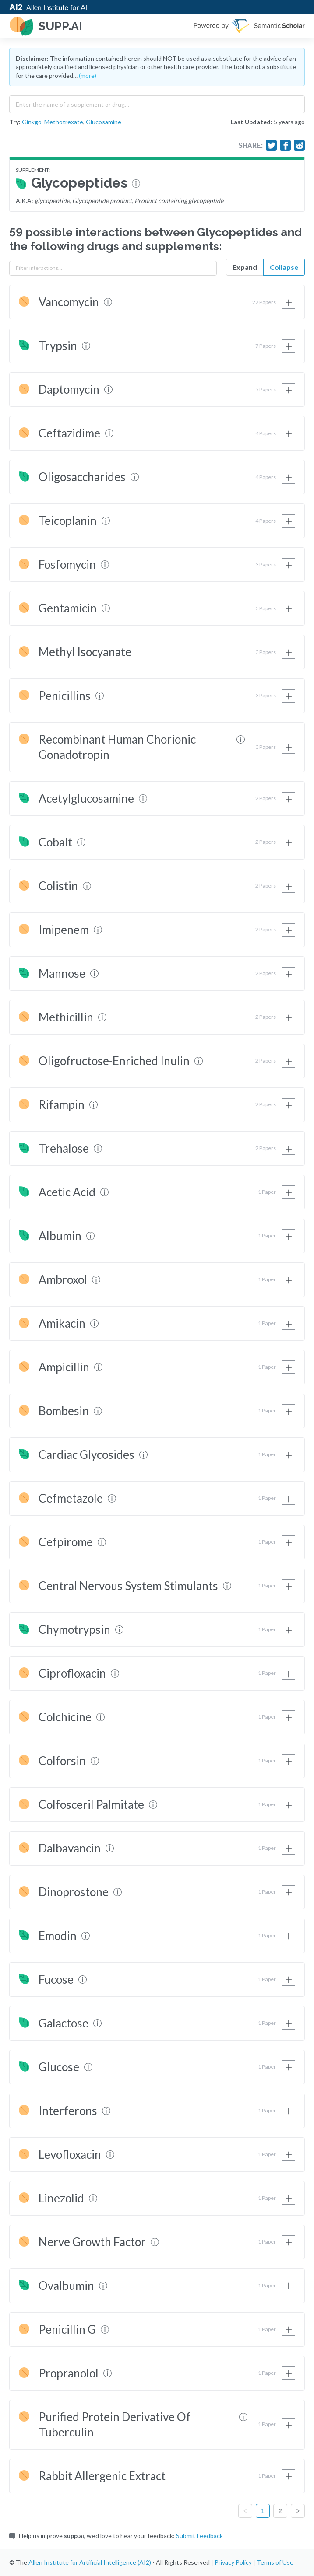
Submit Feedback (199, 2535)
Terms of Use (275, 2562)
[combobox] (157, 102)
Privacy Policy (233, 2562)
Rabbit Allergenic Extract (102, 2476)
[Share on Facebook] (285, 146)
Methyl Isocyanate (85, 652)
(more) (87, 75)
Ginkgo (32, 122)
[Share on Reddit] (299, 146)
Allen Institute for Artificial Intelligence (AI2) (89, 2562)
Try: (15, 122)
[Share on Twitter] (271, 146)
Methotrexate (63, 122)
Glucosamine (103, 122)
